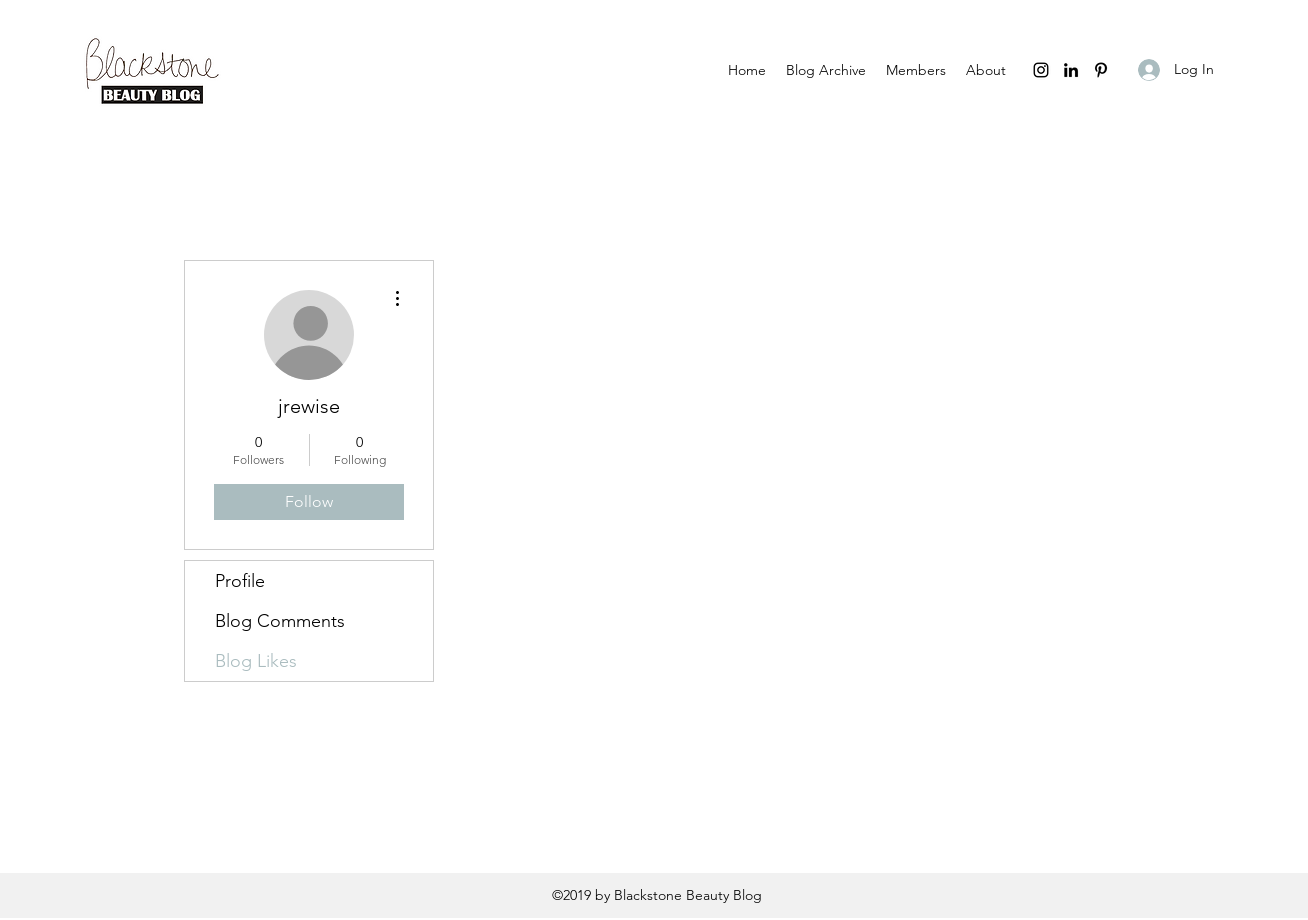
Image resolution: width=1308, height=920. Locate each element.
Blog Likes (256, 661)
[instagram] (1041, 70)
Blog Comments (280, 621)
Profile (240, 581)
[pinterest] (1101, 70)
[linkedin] (1071, 70)
